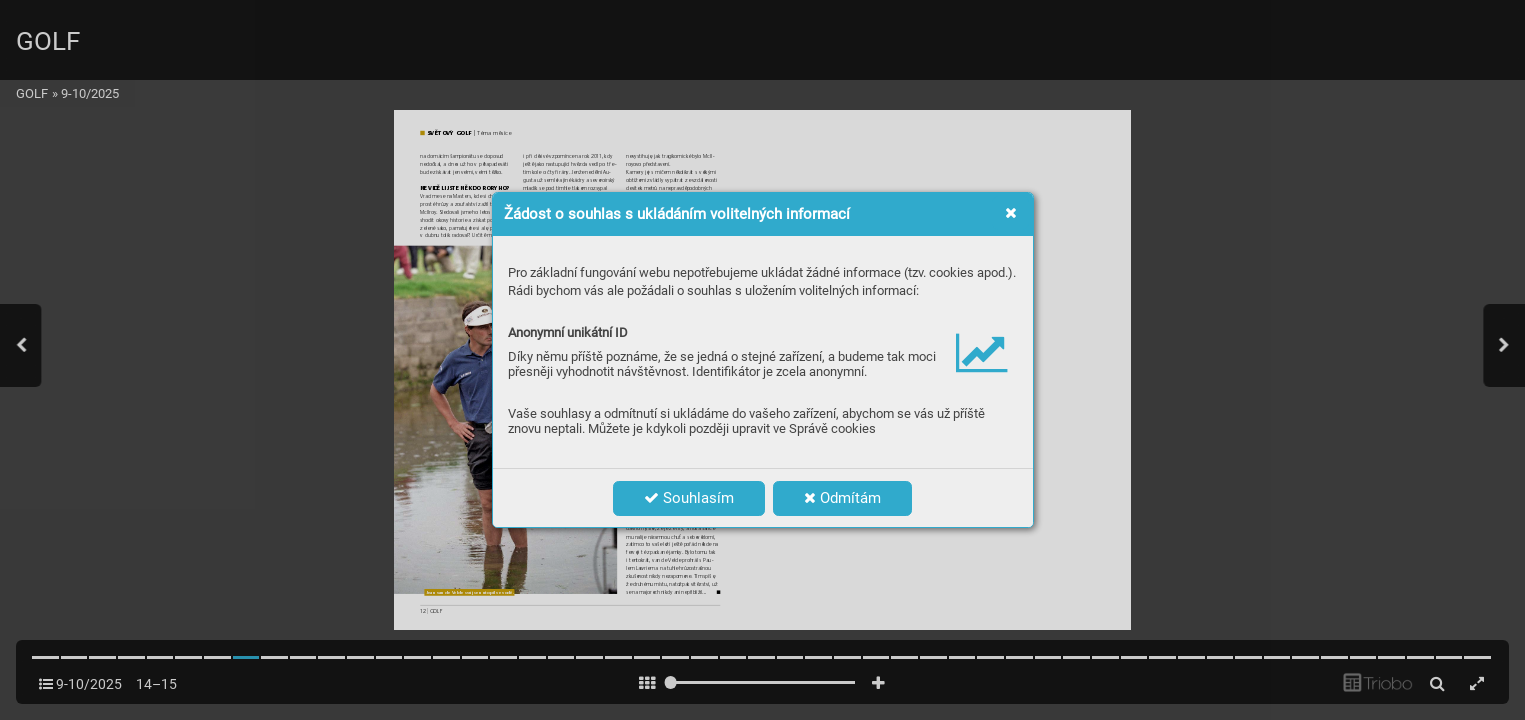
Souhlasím (689, 498)
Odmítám (842, 498)
